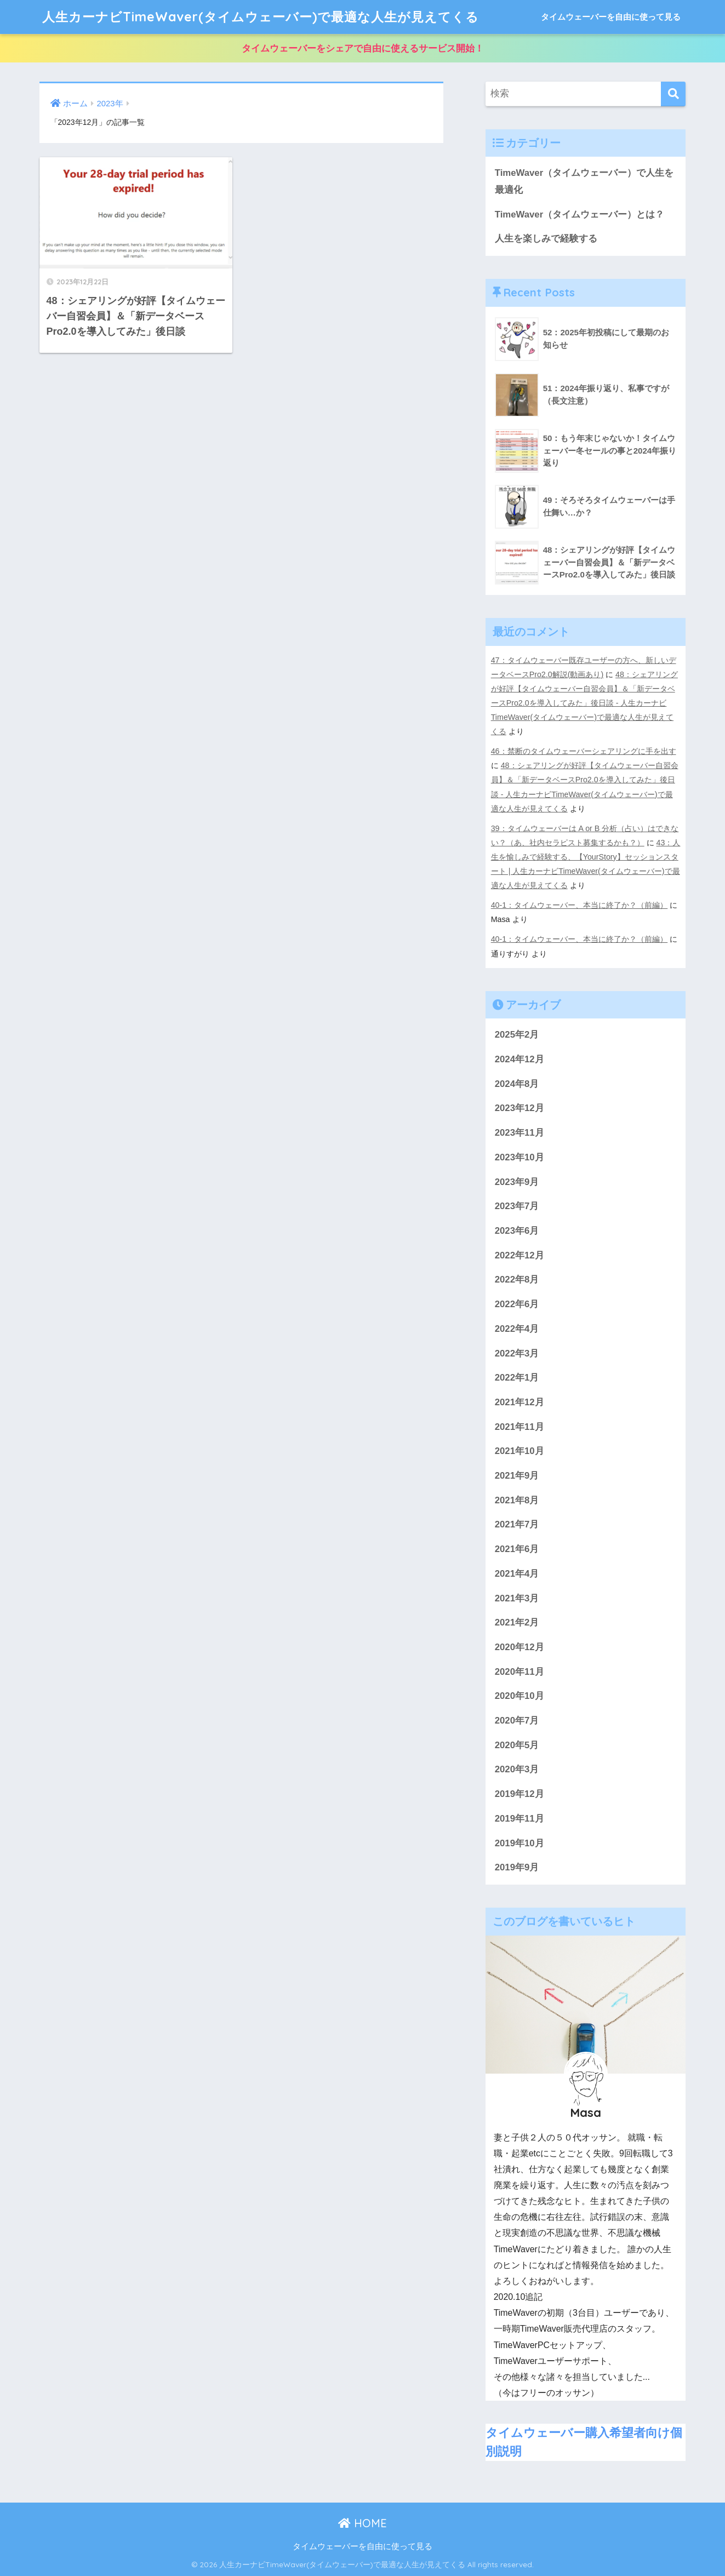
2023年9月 (517, 1182)
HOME (362, 2523)
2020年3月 (517, 1769)
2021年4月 (517, 1574)
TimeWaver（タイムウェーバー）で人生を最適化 (584, 181)
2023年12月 (519, 1108)
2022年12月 (519, 1255)
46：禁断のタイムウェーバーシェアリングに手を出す (583, 751)
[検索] (673, 94)
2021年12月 (519, 1402)
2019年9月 (517, 1867)
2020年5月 (517, 1745)
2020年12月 (519, 1647)
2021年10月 (519, 1451)
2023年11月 (519, 1132)
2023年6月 (517, 1231)
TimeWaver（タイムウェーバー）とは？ (580, 214)
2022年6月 (517, 1304)
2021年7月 (517, 1524)
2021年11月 (519, 1427)
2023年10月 (519, 1157)
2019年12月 (519, 1794)
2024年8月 (517, 1084)
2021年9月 (517, 1475)
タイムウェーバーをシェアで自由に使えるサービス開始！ (363, 48)
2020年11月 (519, 1672)
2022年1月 (517, 1377)
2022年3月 (517, 1353)
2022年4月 (517, 1329)
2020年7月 (517, 1720)
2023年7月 (517, 1206)
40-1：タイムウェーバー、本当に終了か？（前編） (579, 905)
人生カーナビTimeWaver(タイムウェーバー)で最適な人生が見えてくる (260, 17)
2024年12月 (519, 1059)
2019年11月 (519, 1818)
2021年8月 (517, 1500)
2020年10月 (519, 1696)
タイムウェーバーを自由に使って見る (611, 16)
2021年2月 (517, 1622)
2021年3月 (517, 1598)
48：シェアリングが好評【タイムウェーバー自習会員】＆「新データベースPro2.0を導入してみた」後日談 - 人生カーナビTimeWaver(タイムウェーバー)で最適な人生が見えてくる (584, 703)
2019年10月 (519, 1843)
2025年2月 (517, 1034)
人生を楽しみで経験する (546, 238)
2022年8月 (517, 1279)
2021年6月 (517, 1549)
